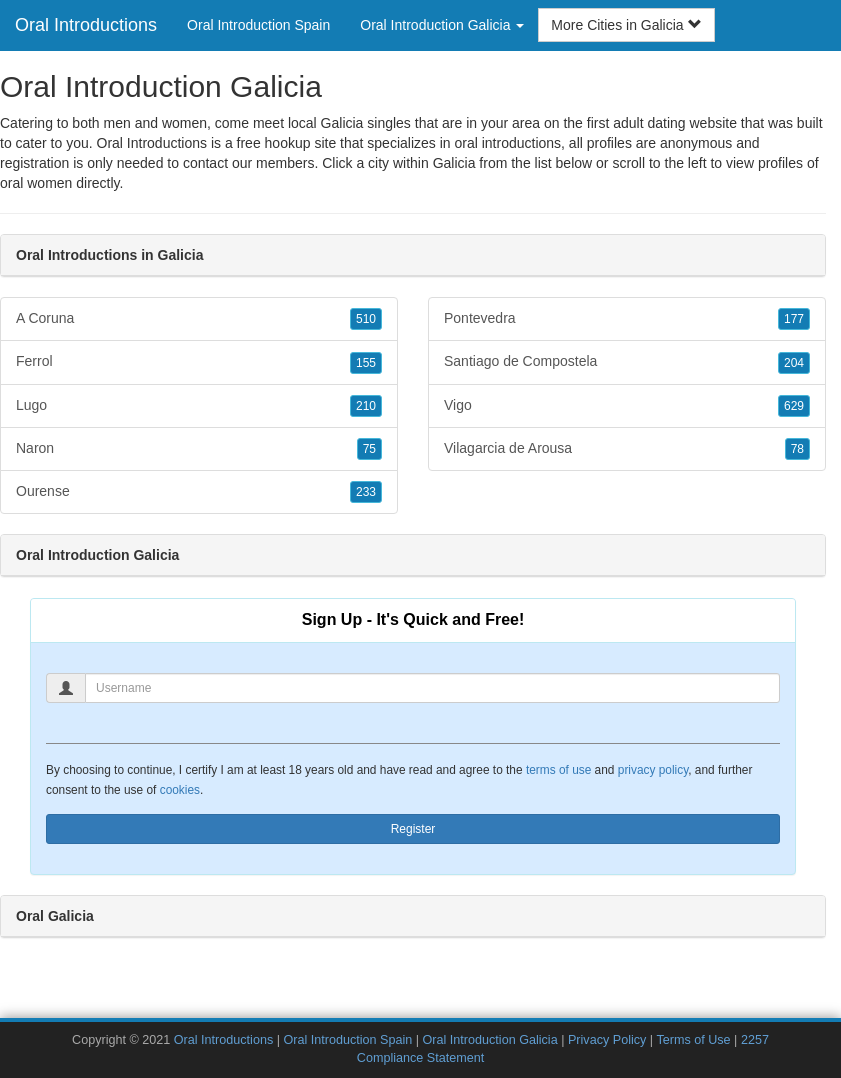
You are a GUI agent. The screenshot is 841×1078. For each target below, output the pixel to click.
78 (797, 449)
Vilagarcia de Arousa (627, 449)
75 (369, 449)
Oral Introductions (86, 25)
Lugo (199, 406)
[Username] (432, 688)
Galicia (454, 163)
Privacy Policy (607, 1040)
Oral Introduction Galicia (490, 1040)
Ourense (199, 492)
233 (366, 492)
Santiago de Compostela (627, 362)
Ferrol (199, 362)
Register (413, 829)
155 (366, 363)
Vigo (627, 406)
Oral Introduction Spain (258, 25)
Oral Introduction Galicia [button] (442, 25)
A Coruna (199, 319)
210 (366, 406)
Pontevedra (627, 319)
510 (366, 319)
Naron (199, 449)
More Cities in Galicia (626, 25)
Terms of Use (693, 1040)
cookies (180, 790)
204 (794, 363)
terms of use (558, 770)
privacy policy (653, 770)
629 (794, 406)
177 (794, 319)
